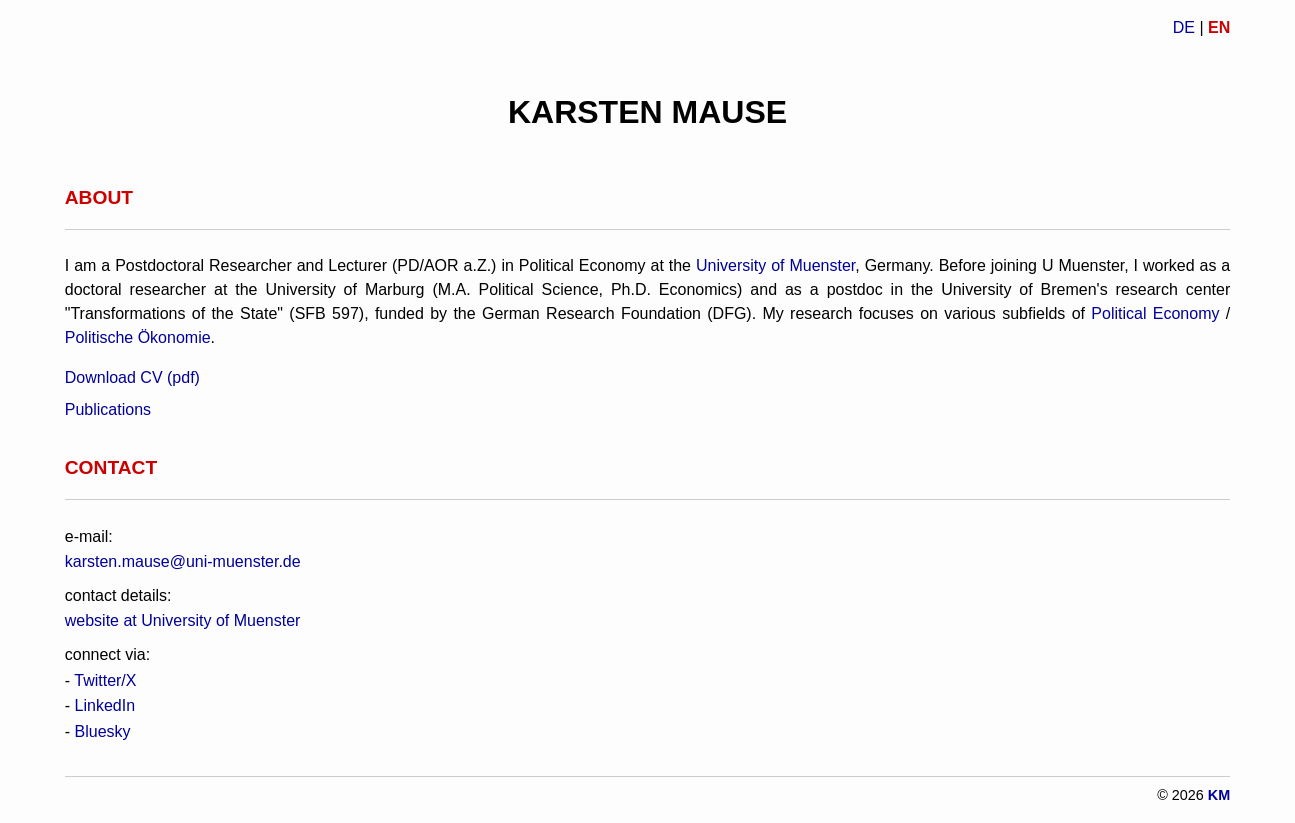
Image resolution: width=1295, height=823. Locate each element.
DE (1184, 27)
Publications (108, 409)
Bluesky (103, 731)
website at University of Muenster (183, 620)
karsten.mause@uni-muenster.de (183, 561)
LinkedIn (105, 705)
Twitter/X (105, 680)
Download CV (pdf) (132, 377)
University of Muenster (775, 265)
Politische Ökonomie (138, 337)
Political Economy (1155, 313)
